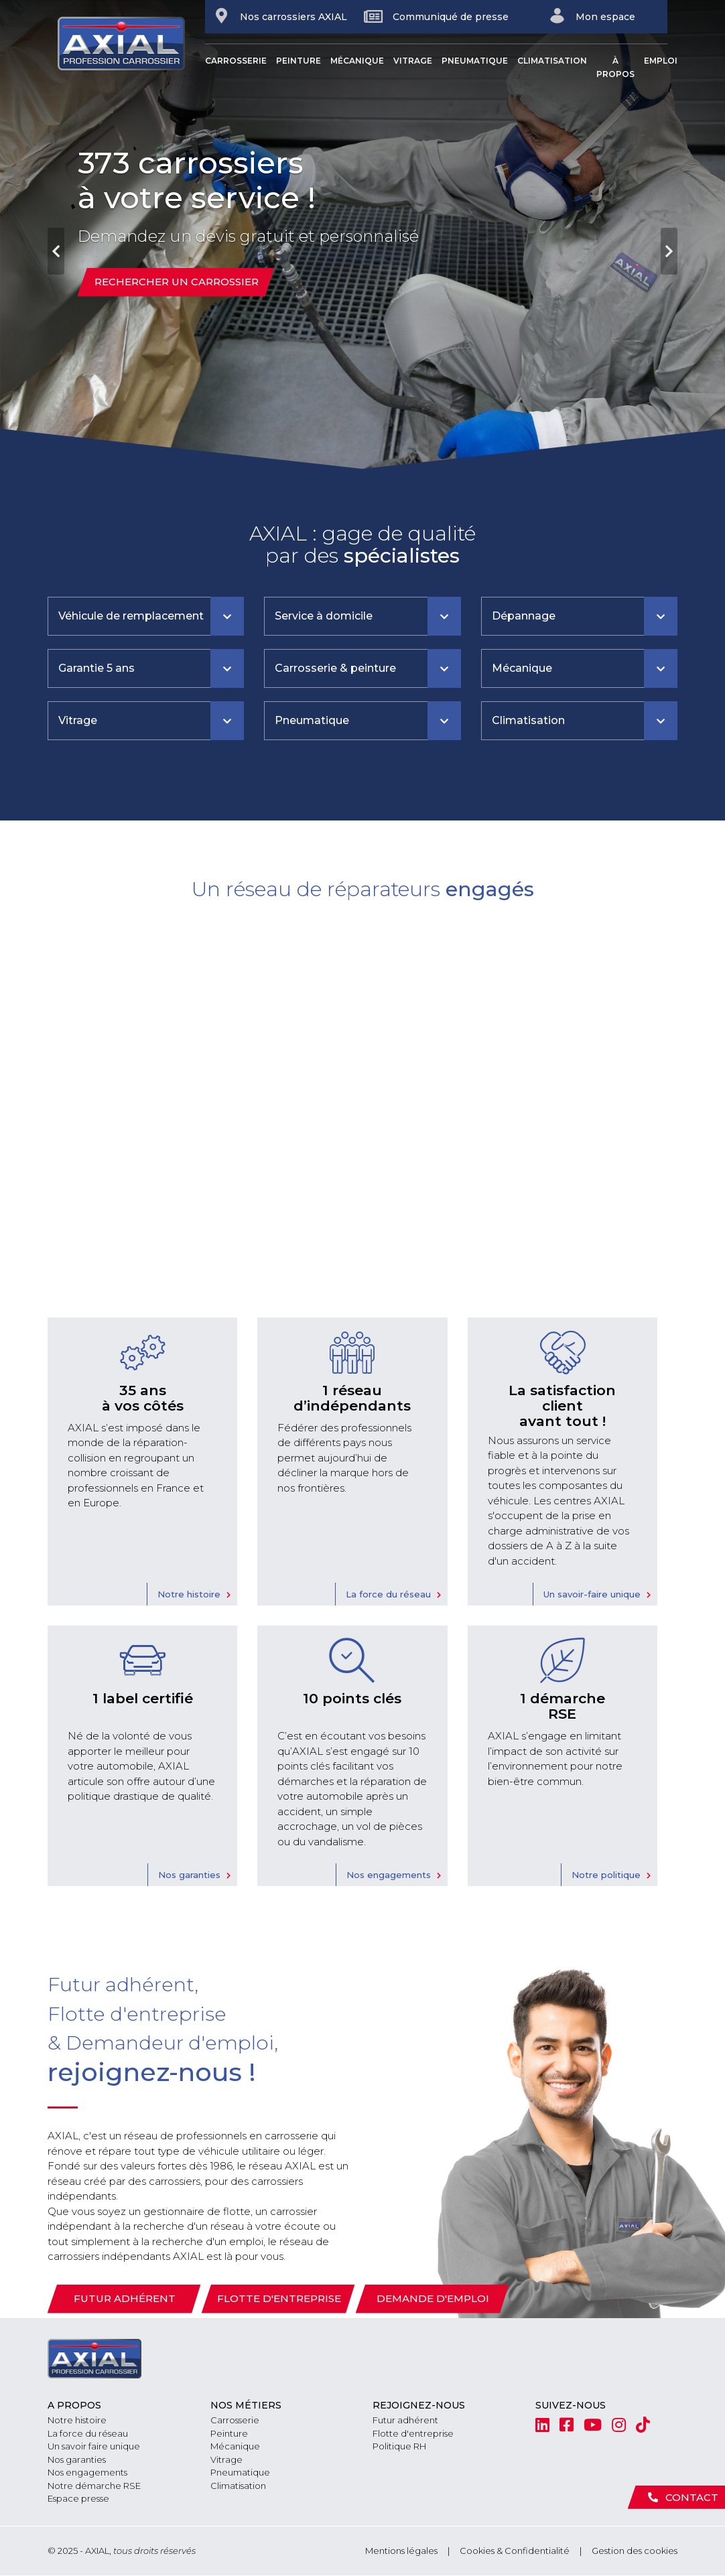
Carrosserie (236, 61)
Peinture (298, 61)
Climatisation (552, 61)
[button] (54, 234)
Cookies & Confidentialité (515, 2551)
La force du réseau (388, 1594)
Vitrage (412, 61)
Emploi (660, 61)
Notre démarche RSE (94, 2485)
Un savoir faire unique (94, 2446)
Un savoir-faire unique (592, 1594)
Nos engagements (388, 1874)
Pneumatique (475, 61)
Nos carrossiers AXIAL (280, 15)
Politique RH (399, 2446)
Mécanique (357, 61)
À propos (615, 67)
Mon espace (592, 15)
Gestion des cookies (634, 2551)
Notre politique (606, 1874)
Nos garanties (189, 1874)
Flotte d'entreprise (279, 2298)
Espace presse (78, 2498)
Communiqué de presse (436, 16)
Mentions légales (401, 2551)
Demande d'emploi (433, 2298)
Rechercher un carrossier (176, 281)
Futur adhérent (125, 2298)
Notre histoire (188, 1594)
